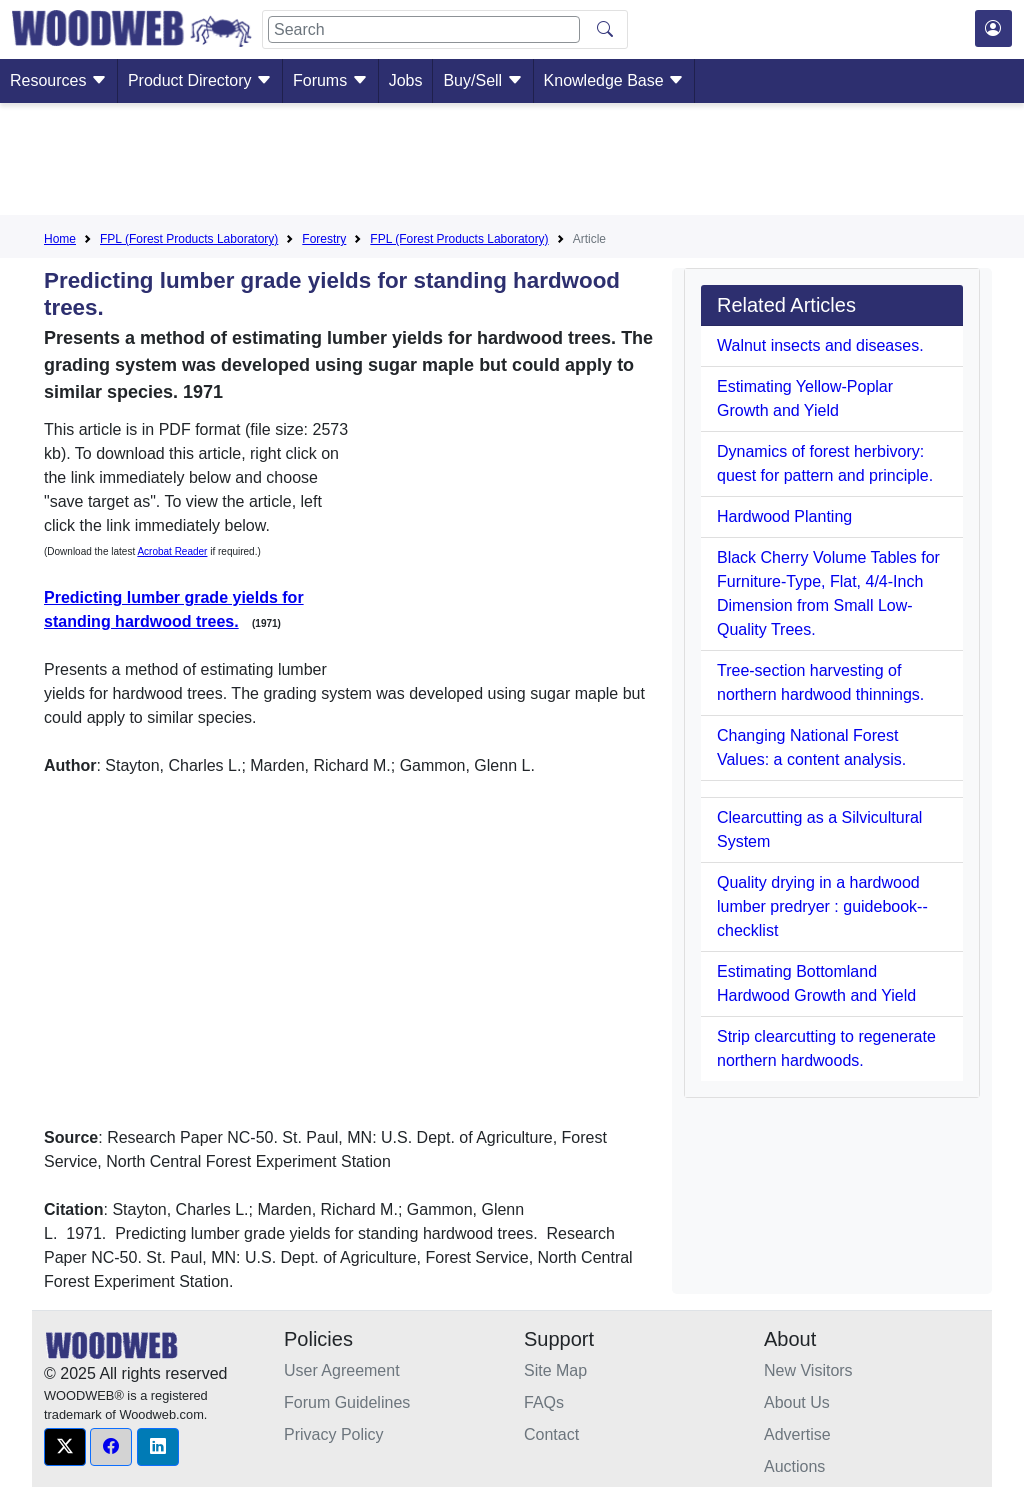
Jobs (406, 80)
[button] (65, 1447)
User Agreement (342, 1370)
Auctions (794, 1466)
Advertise (797, 1434)
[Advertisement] (512, 163)
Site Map (555, 1370)
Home (60, 239)
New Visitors (808, 1370)
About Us (797, 1402)
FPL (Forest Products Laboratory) (189, 239)
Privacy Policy (334, 1434)
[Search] (424, 29)
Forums (330, 80)
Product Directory (200, 80)
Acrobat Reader (172, 551)
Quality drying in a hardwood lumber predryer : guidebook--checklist (822, 906)
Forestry (324, 239)
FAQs (544, 1402)
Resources (58, 80)
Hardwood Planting (784, 516)
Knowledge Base (614, 80)
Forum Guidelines (347, 1402)
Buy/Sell (482, 80)
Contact (551, 1434)
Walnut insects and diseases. (820, 345)
